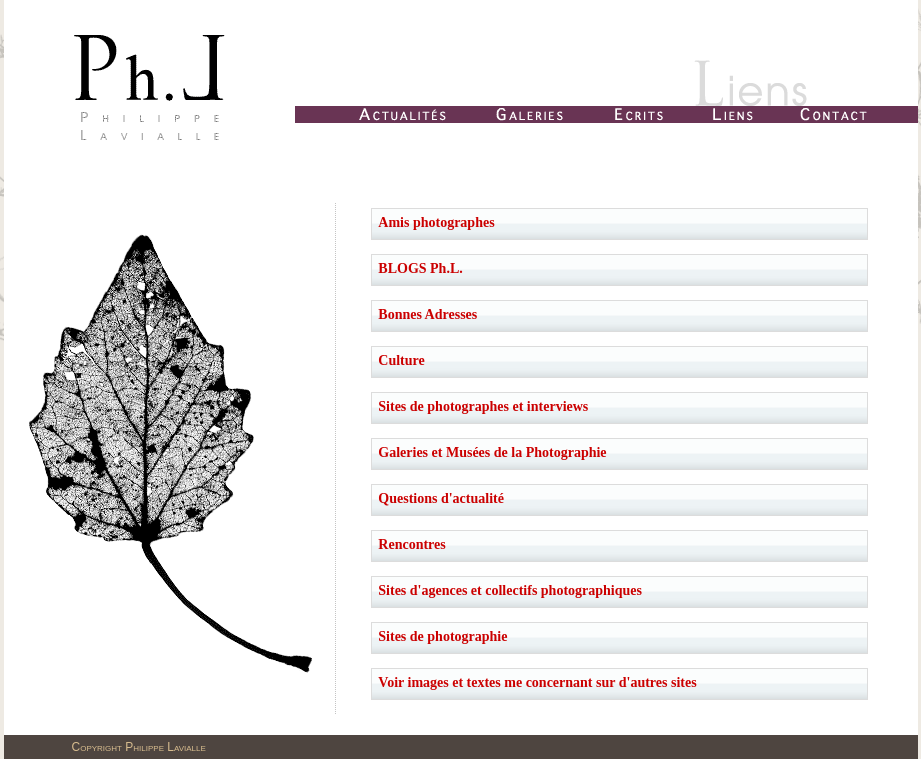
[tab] (619, 224)
